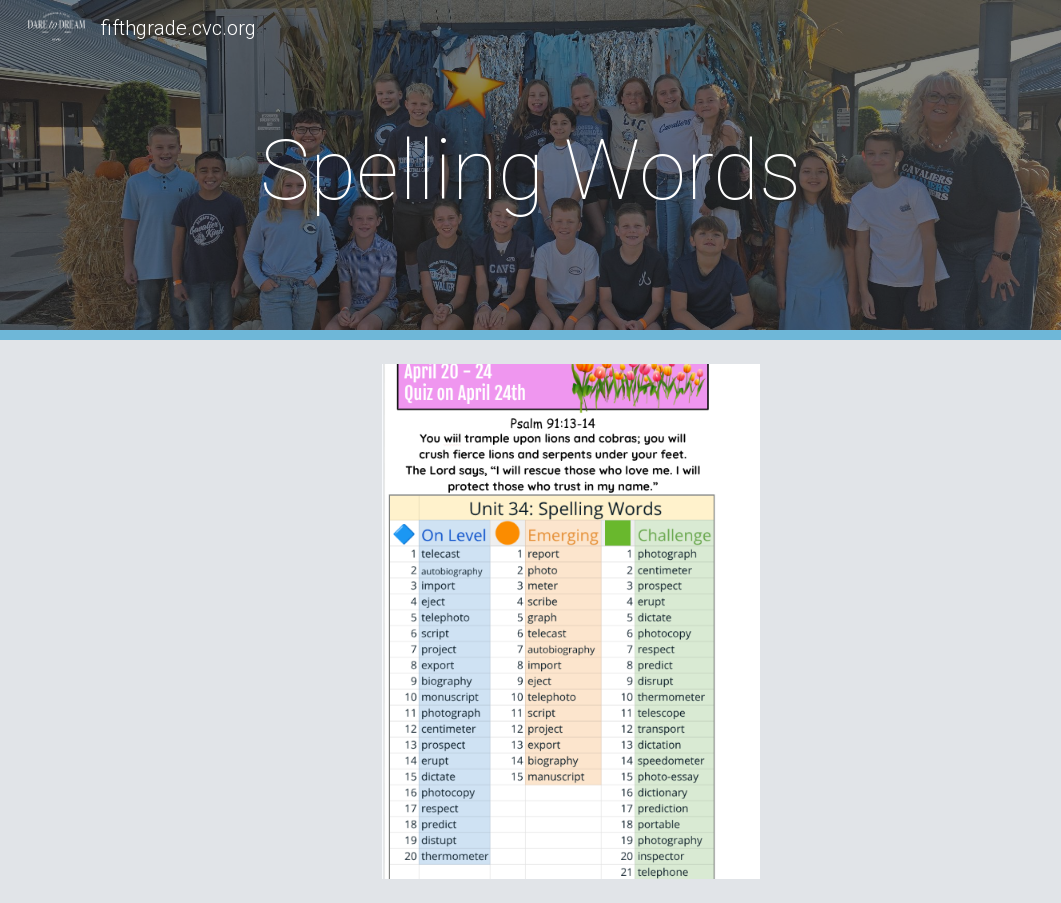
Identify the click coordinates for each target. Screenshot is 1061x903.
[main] (530, 170)
